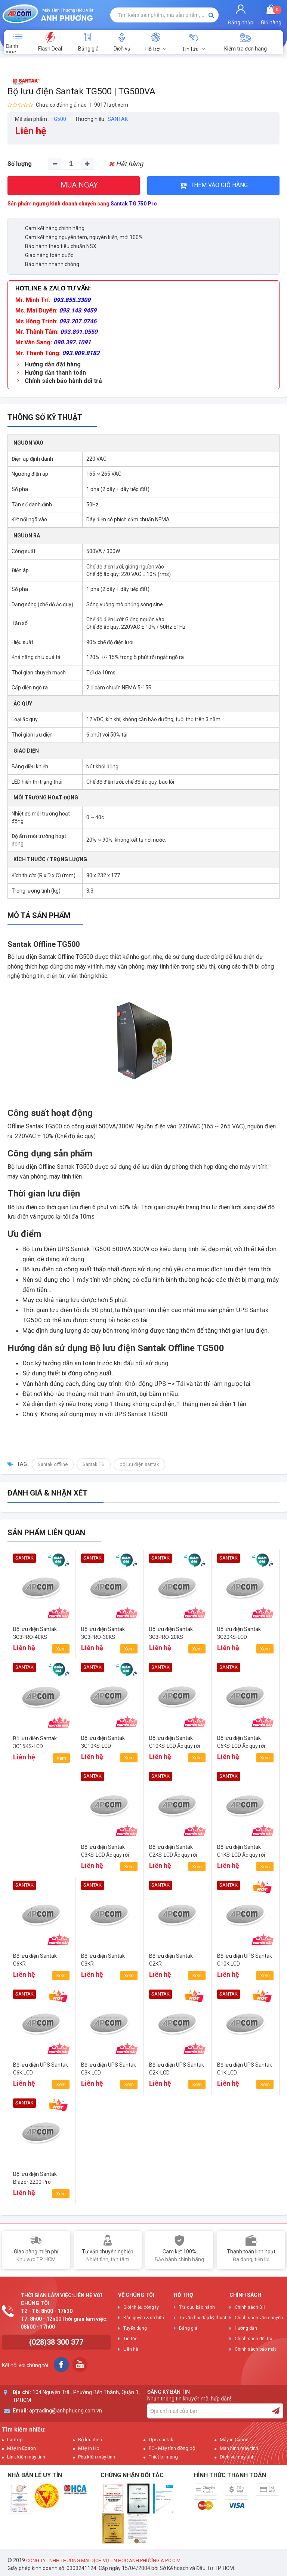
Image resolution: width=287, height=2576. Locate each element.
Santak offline (53, 1464)
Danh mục (12, 48)
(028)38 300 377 (56, 2342)
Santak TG (94, 1464)
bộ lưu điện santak (139, 1464)
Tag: (22, 1464)
